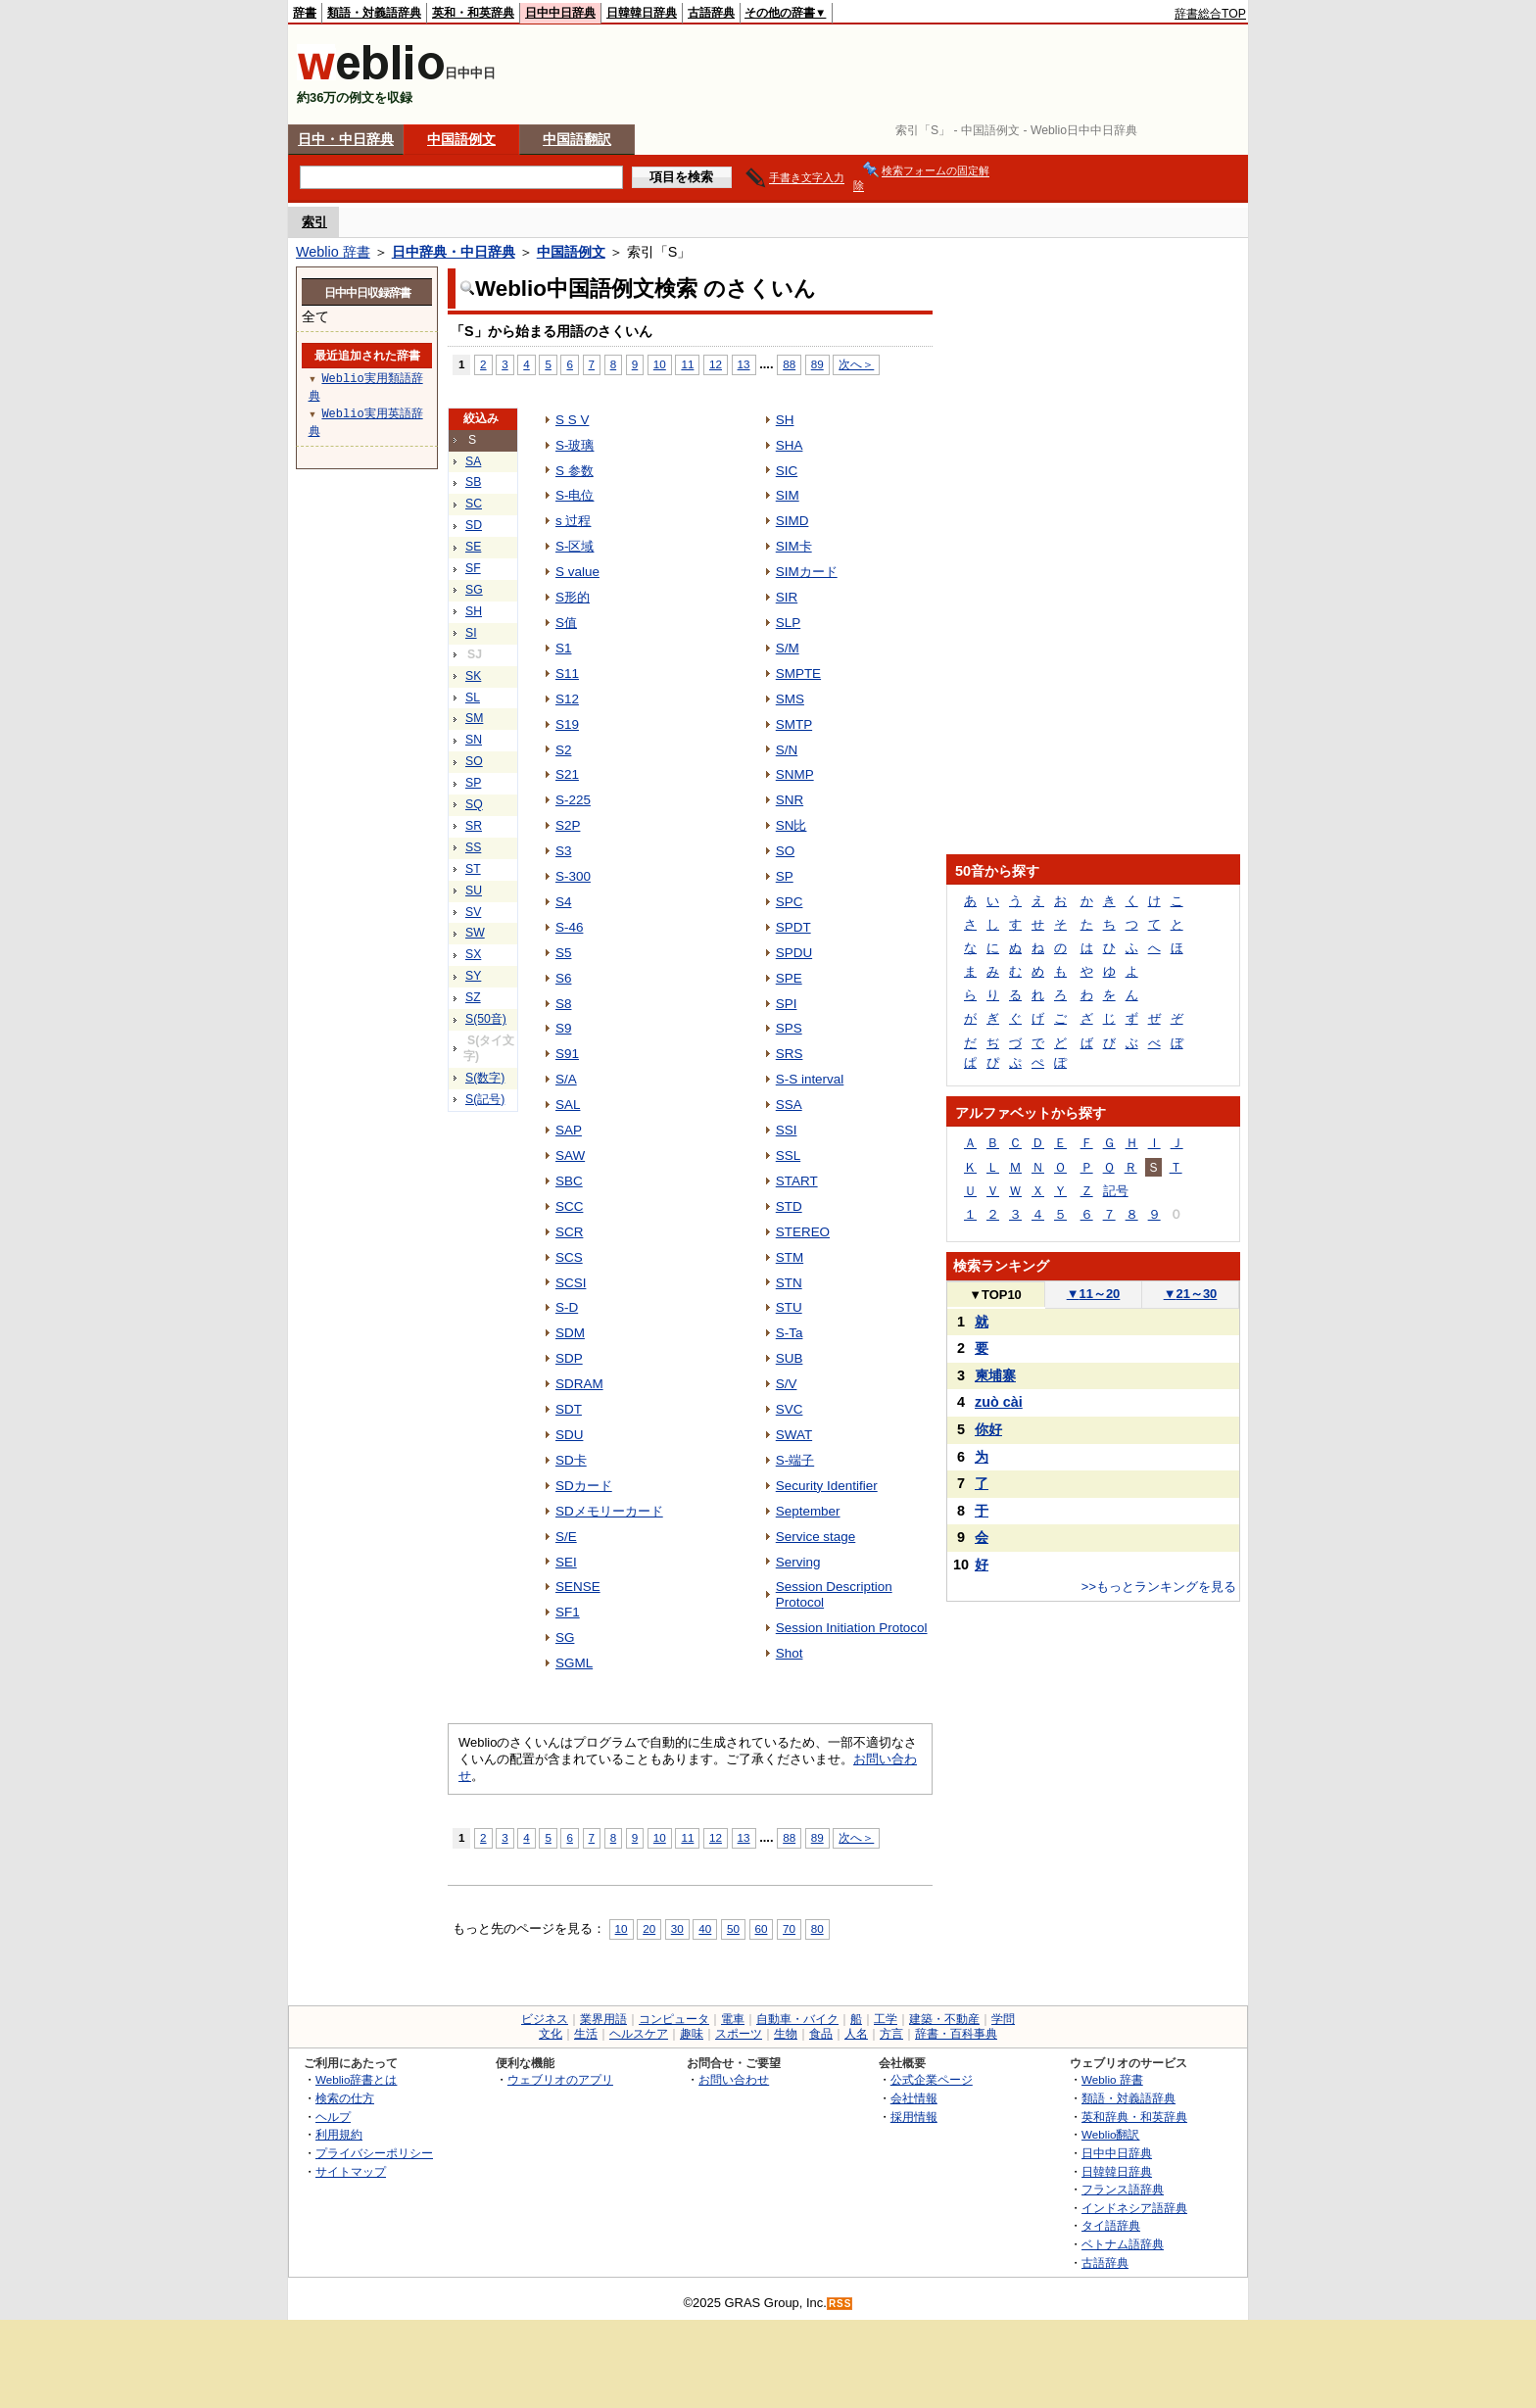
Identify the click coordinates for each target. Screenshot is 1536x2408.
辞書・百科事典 (956, 2034)
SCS (569, 1257)
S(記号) (484, 1099)
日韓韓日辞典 (641, 13)
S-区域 (574, 546)
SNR (789, 800)
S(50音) (485, 1019)
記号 (1115, 1190)
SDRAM (579, 1383)
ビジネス (544, 2019)
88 (789, 364)
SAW (570, 1155)
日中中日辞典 (560, 13)
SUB (789, 1358)
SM (474, 718)
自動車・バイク (797, 2019)
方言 (891, 2034)
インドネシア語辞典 (1134, 2207)
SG (474, 590)
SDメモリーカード (609, 1511)
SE (473, 547)
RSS (840, 2303)
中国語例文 (461, 139)
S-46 (569, 927)
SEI (566, 1562)
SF (473, 568)
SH (473, 611)
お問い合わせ (733, 2079)
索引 (314, 222)
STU (789, 1307)
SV (473, 912)
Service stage (816, 1536)
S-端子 (795, 1460)
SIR (786, 597)
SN (473, 739)
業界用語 (603, 2019)
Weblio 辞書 (333, 252)
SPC (789, 901)
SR (473, 826)
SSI (786, 1130)
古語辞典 (711, 13)
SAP (568, 1130)
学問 (1003, 2019)
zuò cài (999, 1402)
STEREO (803, 1232)
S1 (563, 648)
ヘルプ (333, 2116)
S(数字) (484, 1077)
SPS (789, 1028)
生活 (586, 2034)
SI (471, 633)
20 (649, 1928)
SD (473, 525)
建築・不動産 (944, 2019)
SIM (787, 495)
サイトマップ (350, 2171)
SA (473, 461)
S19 (567, 724)
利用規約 (338, 2134)
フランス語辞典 (1122, 2189)
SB (473, 482)
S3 (563, 850)
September (808, 1511)
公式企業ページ (931, 2079)
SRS (789, 1053)
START (797, 1181)
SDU (569, 1434)
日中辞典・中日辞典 (453, 252)
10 (659, 364)
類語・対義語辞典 (374, 13)
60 (761, 1928)
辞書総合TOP (1210, 14)
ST (473, 869)
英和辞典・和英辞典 (1134, 2116)
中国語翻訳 (577, 139)
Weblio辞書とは (356, 2079)
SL (472, 697)
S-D (566, 1307)
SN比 (791, 825)
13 (744, 364)
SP (473, 783)
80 (817, 1928)
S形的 (572, 597)
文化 (550, 2034)
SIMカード (807, 571)
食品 (821, 2034)
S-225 (573, 800)
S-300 (573, 876)
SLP (788, 622)
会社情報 (913, 2098)
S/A (566, 1079)
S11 (567, 673)
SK (473, 676)
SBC (569, 1181)
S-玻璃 (574, 445)
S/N (786, 750)
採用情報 (913, 2116)
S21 (567, 774)
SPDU (794, 952)
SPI (786, 1003)
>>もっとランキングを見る (1158, 1586)
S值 (566, 622)
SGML (574, 1663)
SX (473, 954)
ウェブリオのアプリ (560, 2079)
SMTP (794, 724)
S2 (563, 750)
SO (474, 761)
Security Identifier (827, 1485)
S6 (563, 978)
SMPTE (798, 673)
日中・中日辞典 (346, 139)
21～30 (1191, 1293)
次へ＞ (856, 364)
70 (789, 1928)
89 (817, 364)
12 (715, 364)
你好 (988, 1429)
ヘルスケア (638, 2034)
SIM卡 (794, 546)
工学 (885, 2019)
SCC (569, 1206)
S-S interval (810, 1079)
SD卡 (571, 1460)
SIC (786, 470)
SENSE (577, 1586)
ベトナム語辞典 (1122, 2244)
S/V (786, 1383)
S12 (567, 699)
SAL (567, 1104)
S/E (566, 1536)
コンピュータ (674, 2019)
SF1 (567, 1612)
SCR (569, 1232)
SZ (473, 997)
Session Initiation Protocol (852, 1627)
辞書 (304, 13)
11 (687, 364)
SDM (570, 1332)
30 (677, 1928)
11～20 (1094, 1293)
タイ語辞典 (1110, 2225)
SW (475, 932)
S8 (563, 1003)
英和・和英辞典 (473, 13)
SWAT (794, 1434)
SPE (789, 978)
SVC (789, 1409)
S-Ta (789, 1332)
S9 (563, 1028)
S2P (567, 825)
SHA (789, 445)
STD (789, 1206)
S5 (563, 952)
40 (704, 1928)
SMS (790, 699)
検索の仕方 (344, 2098)
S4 (563, 901)
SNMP (795, 774)
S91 (567, 1053)
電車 (732, 2019)
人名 (856, 2034)
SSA (789, 1104)
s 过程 (573, 520)
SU (473, 890)
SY (473, 976)
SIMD (792, 520)
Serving (798, 1562)
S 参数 (574, 470)
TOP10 (995, 1294)
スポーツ (738, 2034)
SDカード (583, 1485)
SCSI (570, 1283)
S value (577, 571)
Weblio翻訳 (1110, 2134)
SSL (788, 1155)
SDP (569, 1358)
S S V (572, 419)
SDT (568, 1409)
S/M (787, 648)
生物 (785, 2034)
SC (473, 503)
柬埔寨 (995, 1375)
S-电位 (574, 495)
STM (789, 1257)
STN (789, 1283)
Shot (789, 1653)
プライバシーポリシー (374, 2152)
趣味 (691, 2034)
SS (473, 847)
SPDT (793, 927)
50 (733, 1928)
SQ (474, 804)
